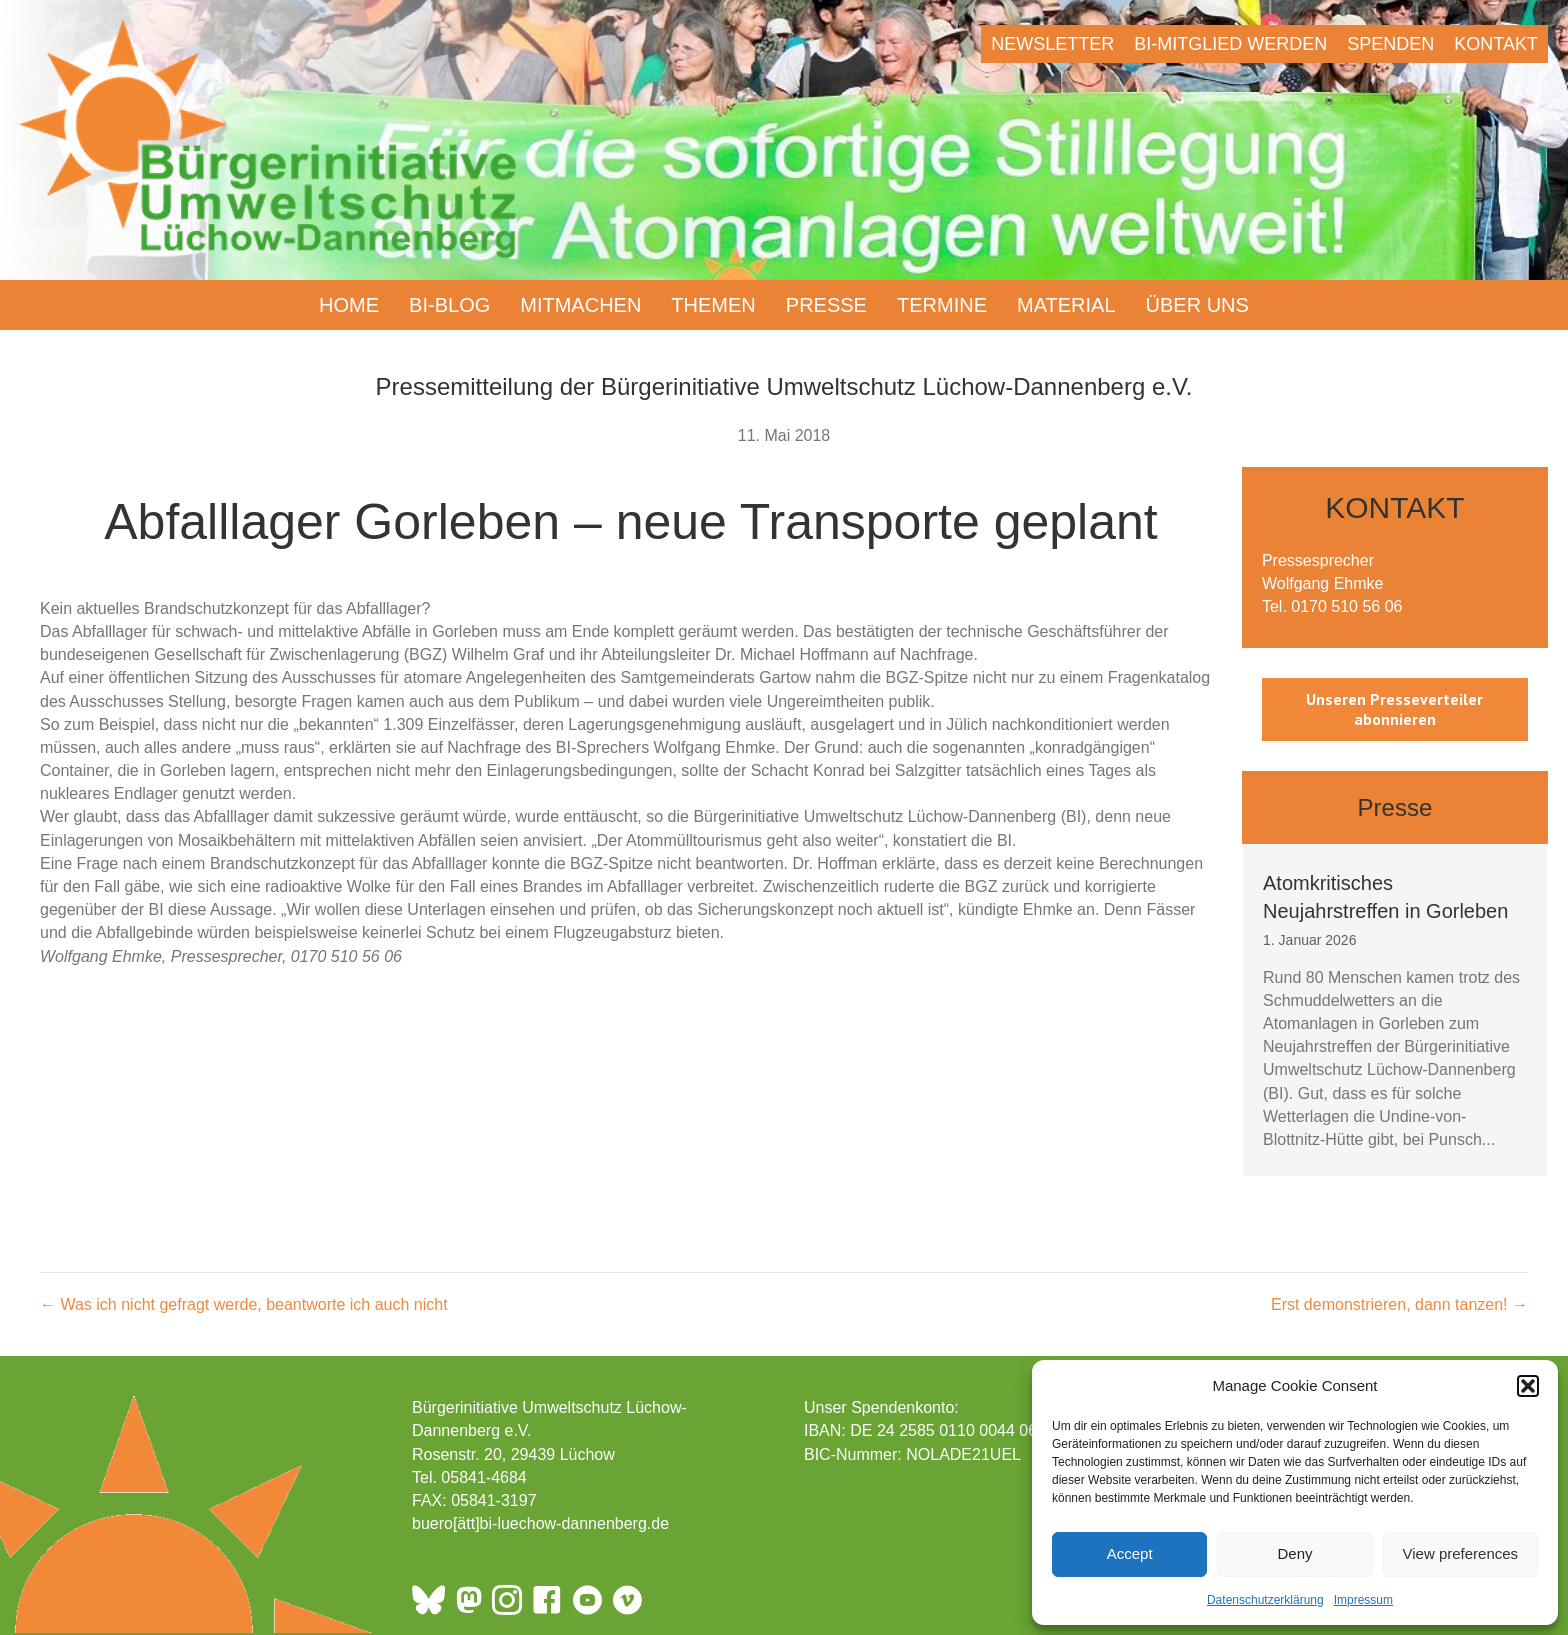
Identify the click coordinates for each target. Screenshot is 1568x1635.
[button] (1528, 1386)
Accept (1130, 1553)
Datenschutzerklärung (1265, 1600)
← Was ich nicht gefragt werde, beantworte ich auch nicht (244, 1304)
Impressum (1363, 1600)
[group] (1395, 1010)
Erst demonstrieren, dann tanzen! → (1399, 1304)
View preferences (1461, 1553)
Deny (1294, 1553)
